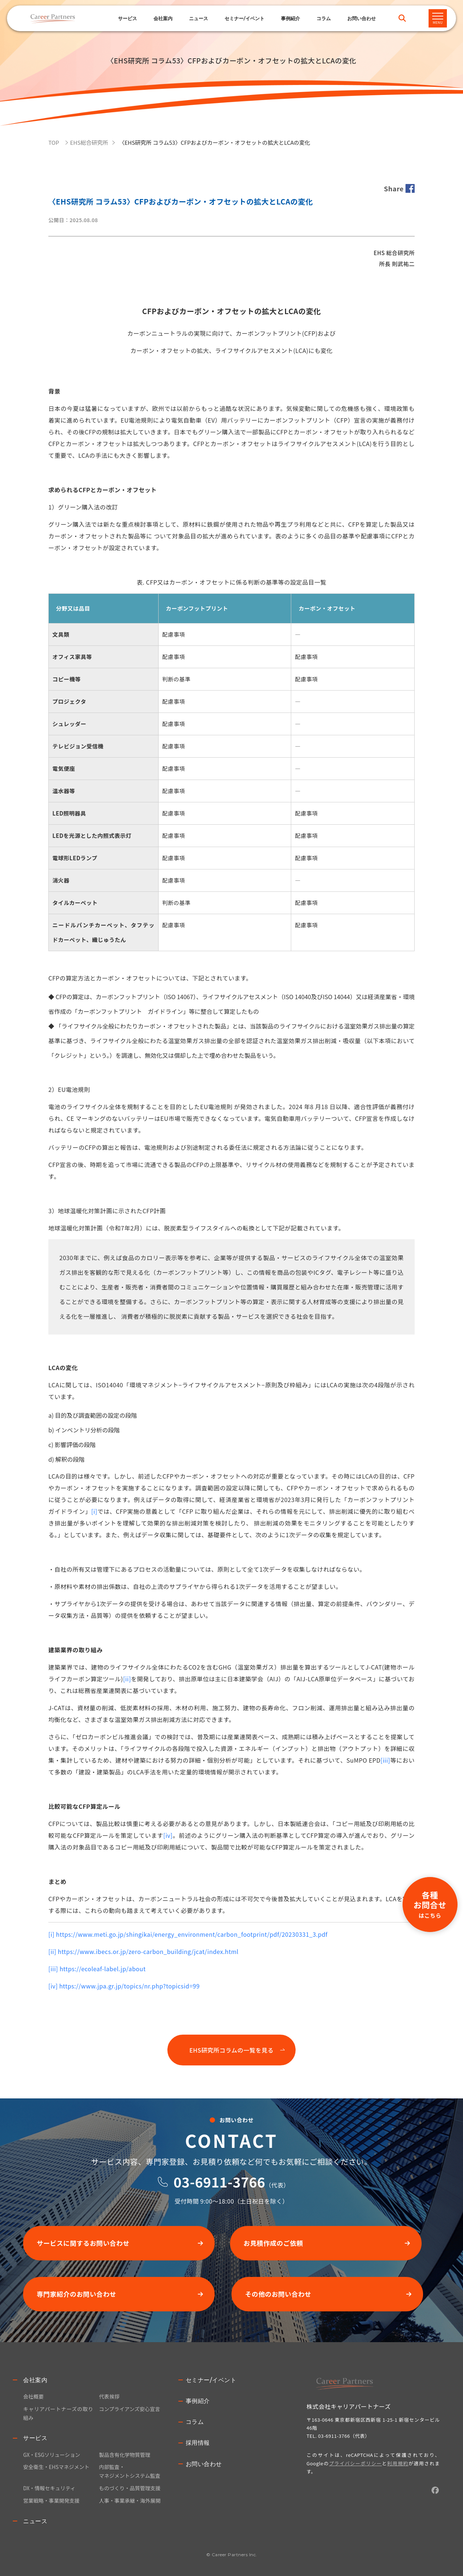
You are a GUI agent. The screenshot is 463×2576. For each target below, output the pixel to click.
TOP (53, 142)
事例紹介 (290, 18)
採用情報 (198, 2442)
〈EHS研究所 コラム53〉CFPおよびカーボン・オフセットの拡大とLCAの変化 (214, 142)
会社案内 (35, 2380)
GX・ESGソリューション (51, 2454)
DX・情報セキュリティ (49, 2488)
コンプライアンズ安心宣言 (129, 2409)
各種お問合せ (430, 1904)
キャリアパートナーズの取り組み (58, 2413)
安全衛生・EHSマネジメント (56, 2466)
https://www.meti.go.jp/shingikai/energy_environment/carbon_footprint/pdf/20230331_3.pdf (192, 1934)
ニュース (198, 18)
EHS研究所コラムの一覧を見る (231, 2050)
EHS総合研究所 (89, 142)
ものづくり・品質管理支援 (129, 2488)
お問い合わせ (204, 2464)
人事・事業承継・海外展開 (129, 2500)
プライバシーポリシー (355, 2463)
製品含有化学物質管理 (124, 2454)
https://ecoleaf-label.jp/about (103, 1968)
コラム (323, 18)
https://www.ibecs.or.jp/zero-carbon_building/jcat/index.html (148, 1951)
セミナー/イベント (244, 18)
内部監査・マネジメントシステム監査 (129, 2471)
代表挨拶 (109, 2396)
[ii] (127, 1678)
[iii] (385, 1760)
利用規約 (397, 2463)
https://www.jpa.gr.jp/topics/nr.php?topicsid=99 (129, 1985)
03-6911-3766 (219, 2182)
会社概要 (33, 2396)
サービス (127, 18)
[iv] (168, 1835)
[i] (94, 1511)
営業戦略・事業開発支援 (51, 2500)
